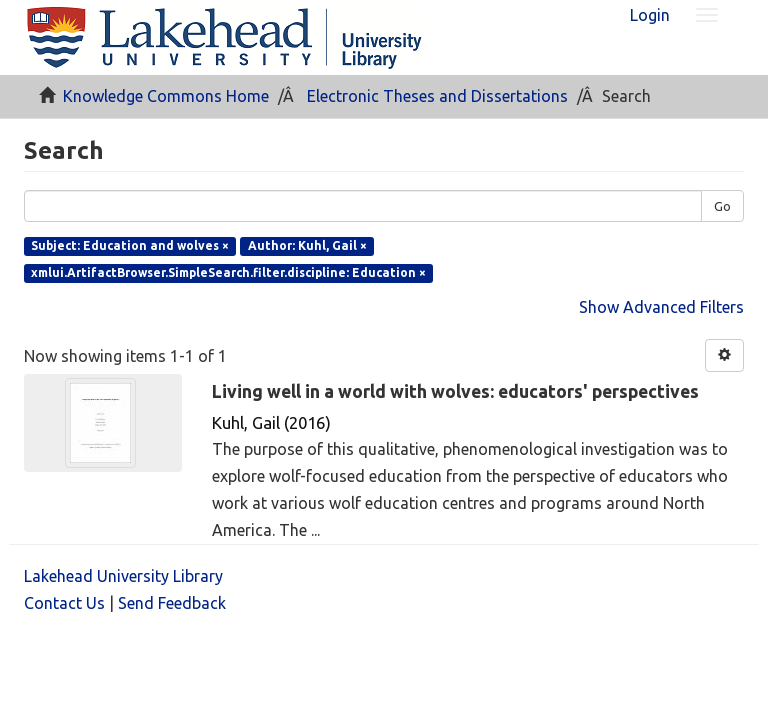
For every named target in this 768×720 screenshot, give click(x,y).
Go (722, 206)
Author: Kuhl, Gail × (307, 245)
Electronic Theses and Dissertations (437, 96)
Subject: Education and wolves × (130, 245)
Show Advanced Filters (661, 307)
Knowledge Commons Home (166, 96)
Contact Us (64, 603)
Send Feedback (172, 603)
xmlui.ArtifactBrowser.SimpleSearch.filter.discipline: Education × (228, 272)
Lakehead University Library (123, 576)
